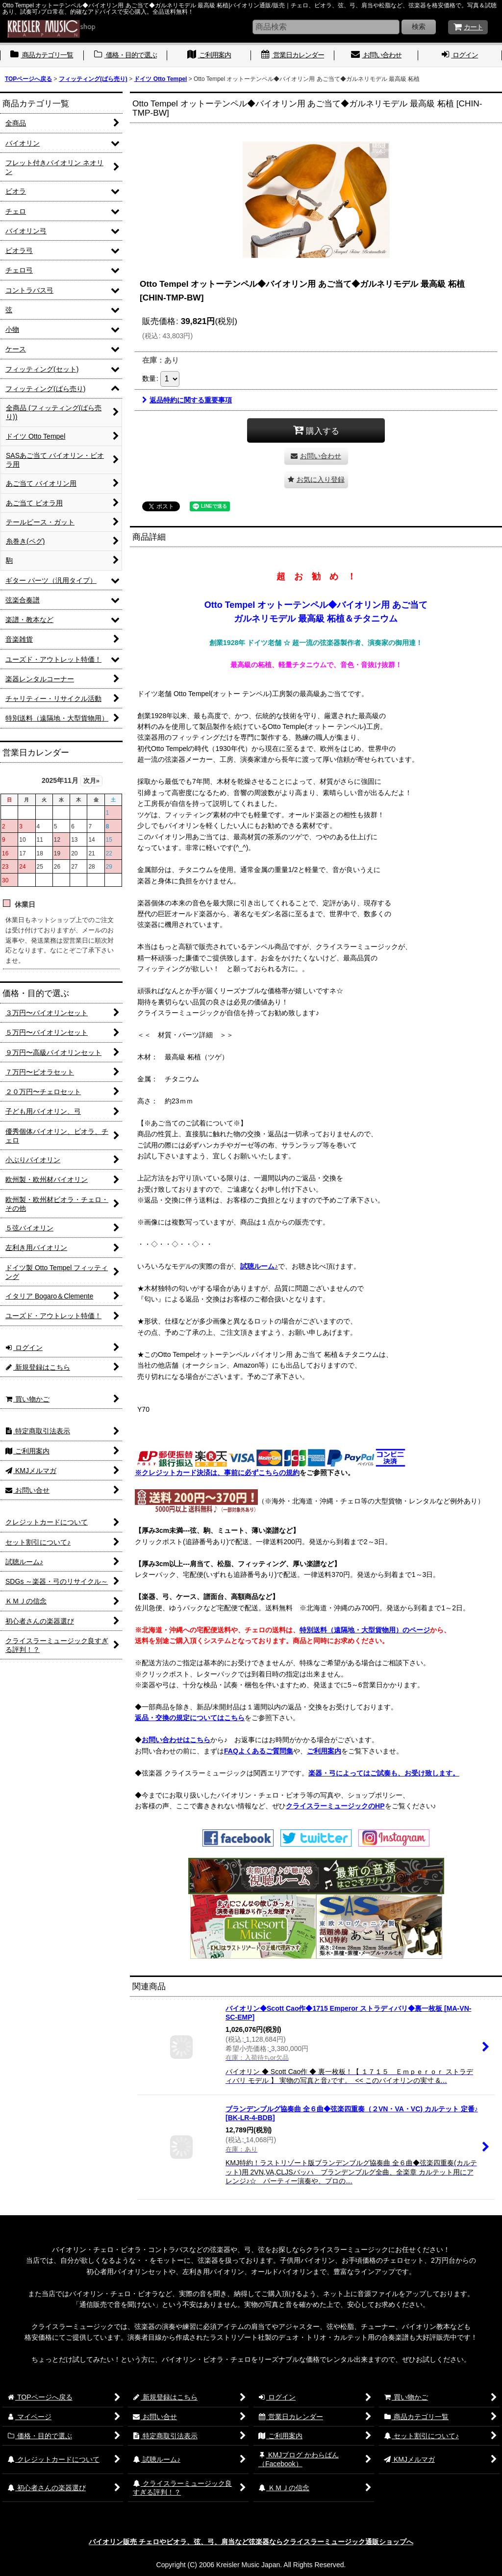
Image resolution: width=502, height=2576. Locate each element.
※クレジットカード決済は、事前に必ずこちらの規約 (217, 1472)
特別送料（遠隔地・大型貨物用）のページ (365, 1630)
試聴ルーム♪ (259, 1266)
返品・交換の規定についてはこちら (190, 1718)
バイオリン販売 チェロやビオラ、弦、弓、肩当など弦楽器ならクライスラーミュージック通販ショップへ (251, 2542)
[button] (316, 479)
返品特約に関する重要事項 (187, 400)
